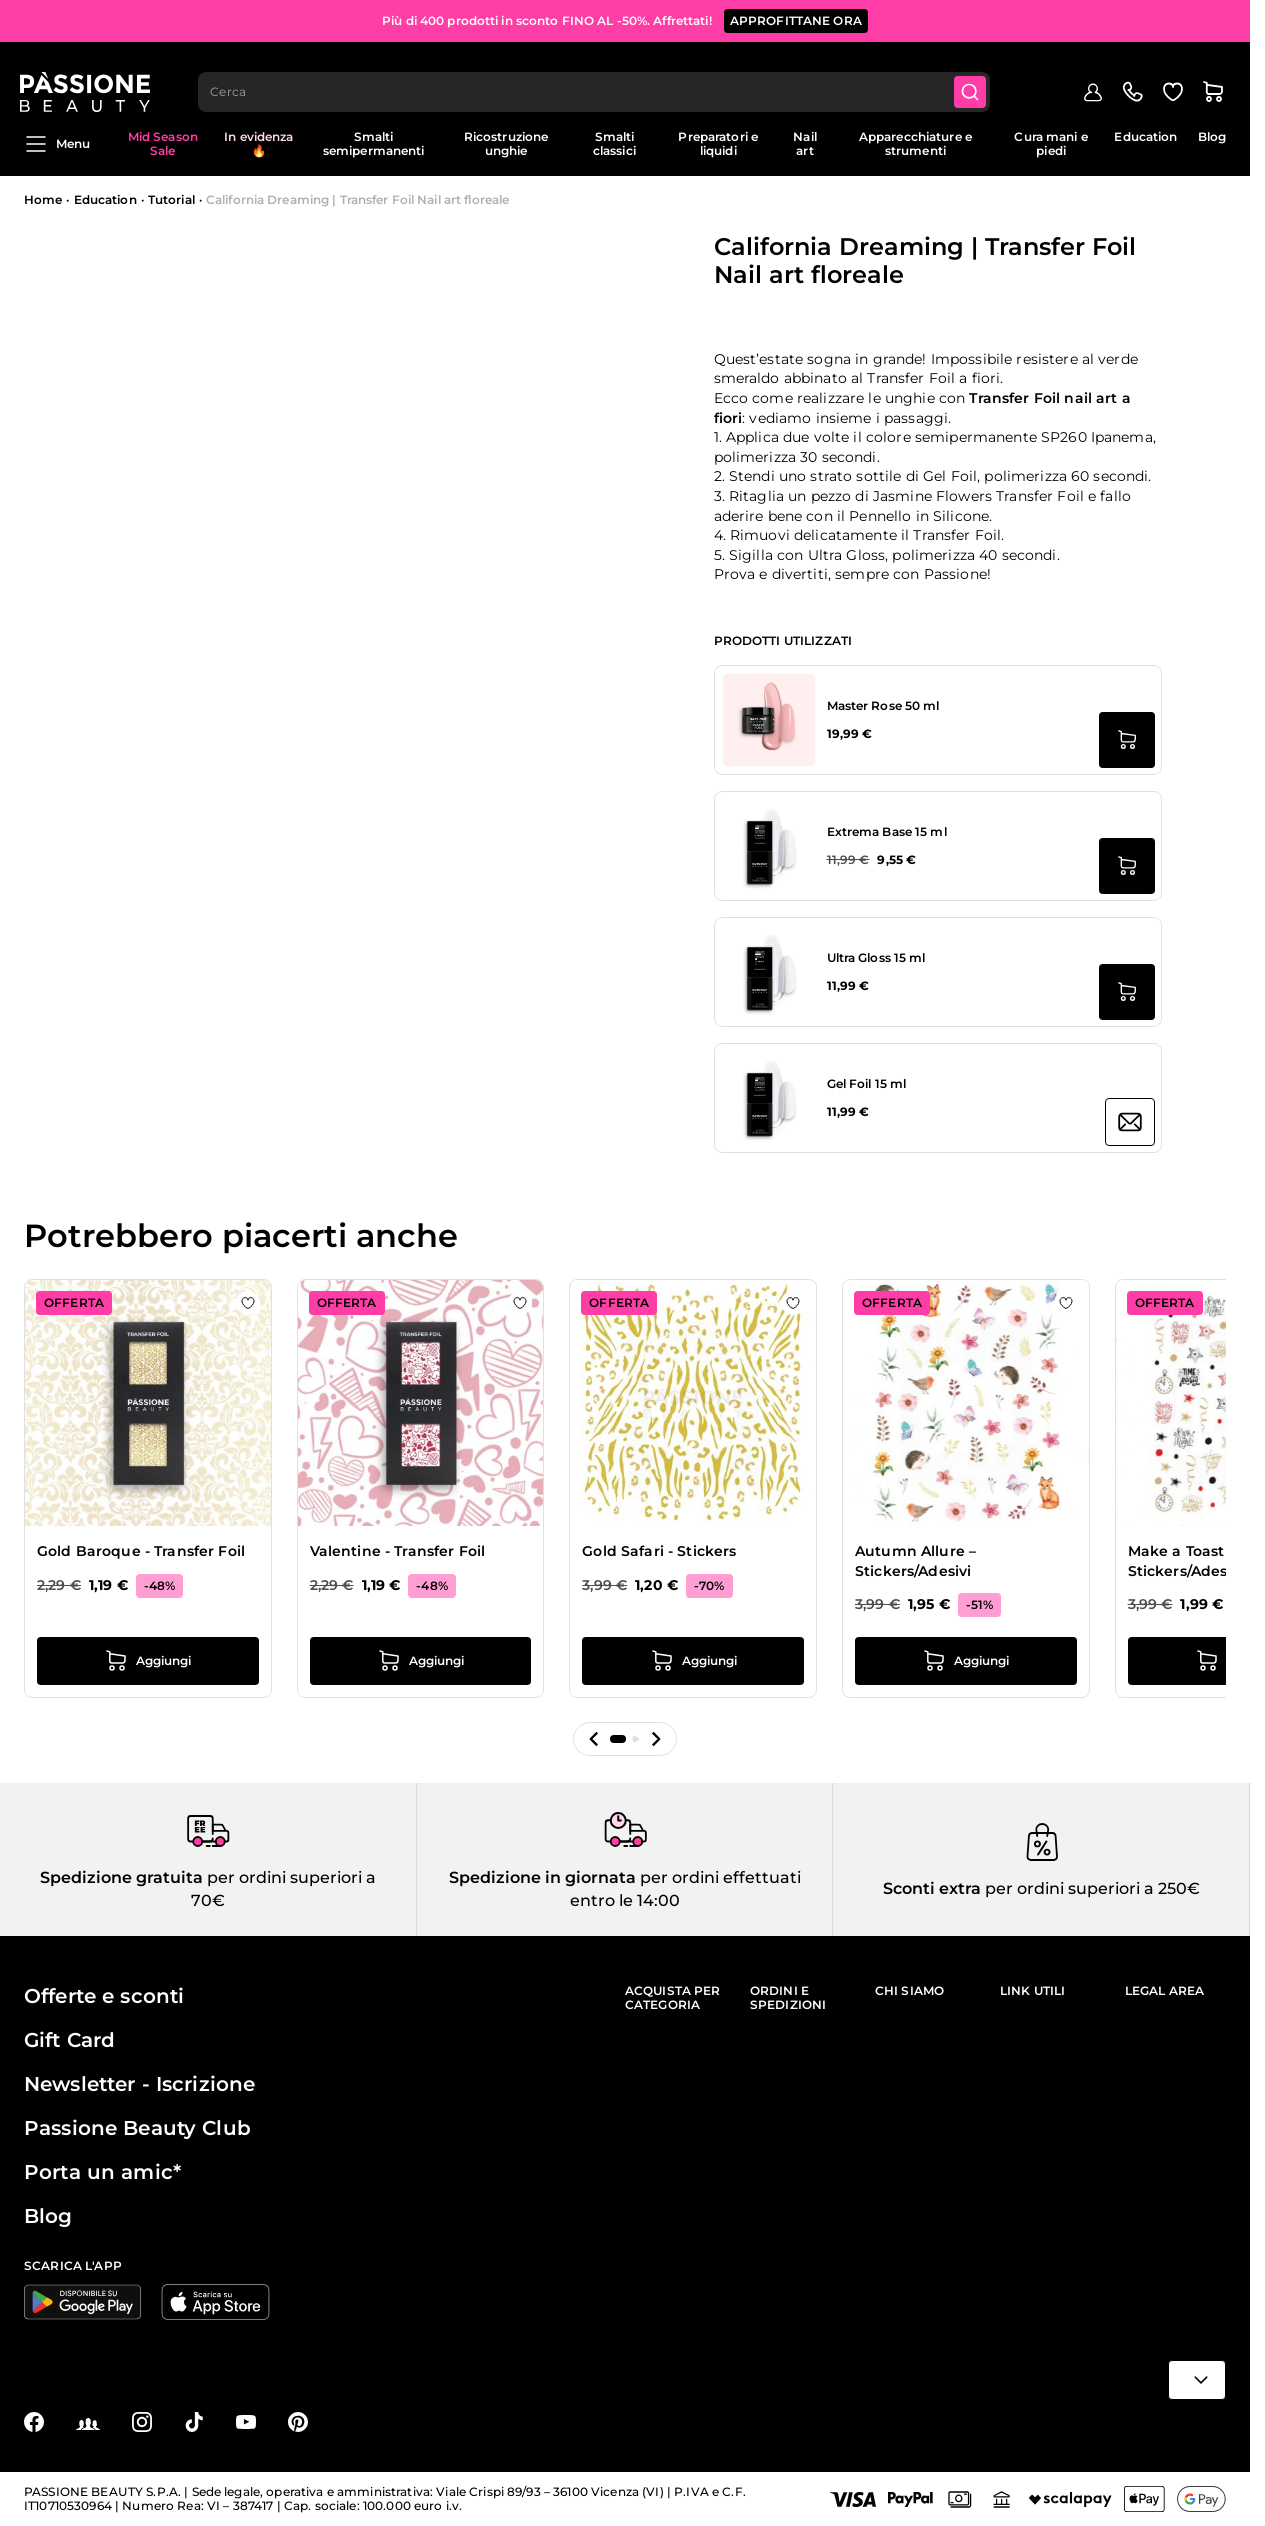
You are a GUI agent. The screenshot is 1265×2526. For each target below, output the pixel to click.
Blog (1212, 136)
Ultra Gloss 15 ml (876, 957)
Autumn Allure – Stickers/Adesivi (915, 1561)
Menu (57, 144)
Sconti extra (932, 1888)
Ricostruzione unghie (506, 143)
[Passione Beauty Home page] (89, 76)
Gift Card (69, 2040)
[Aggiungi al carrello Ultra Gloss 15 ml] (1127, 992)
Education (1145, 136)
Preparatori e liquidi (718, 143)
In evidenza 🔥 (258, 143)
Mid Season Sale (163, 143)
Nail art (804, 143)
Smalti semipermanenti (374, 143)
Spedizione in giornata (542, 1877)
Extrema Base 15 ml (887, 831)
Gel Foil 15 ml (867, 1083)
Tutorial (171, 199)
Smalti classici (614, 143)
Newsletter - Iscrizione (139, 2084)
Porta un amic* (102, 2172)
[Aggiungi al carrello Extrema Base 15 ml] (1127, 866)
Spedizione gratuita (121, 1877)
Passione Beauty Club (137, 2128)
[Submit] (976, 76)
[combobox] (599, 76)
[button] (594, 1739)
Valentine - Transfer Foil (398, 1551)
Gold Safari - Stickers (659, 1551)
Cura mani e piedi (1050, 143)
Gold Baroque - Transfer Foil (141, 1551)
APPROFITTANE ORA (796, 19)
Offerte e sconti (104, 1996)
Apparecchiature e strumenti (915, 143)
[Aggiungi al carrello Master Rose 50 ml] (1127, 740)
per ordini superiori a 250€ (1090, 1888)
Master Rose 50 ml (883, 705)
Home (43, 199)
